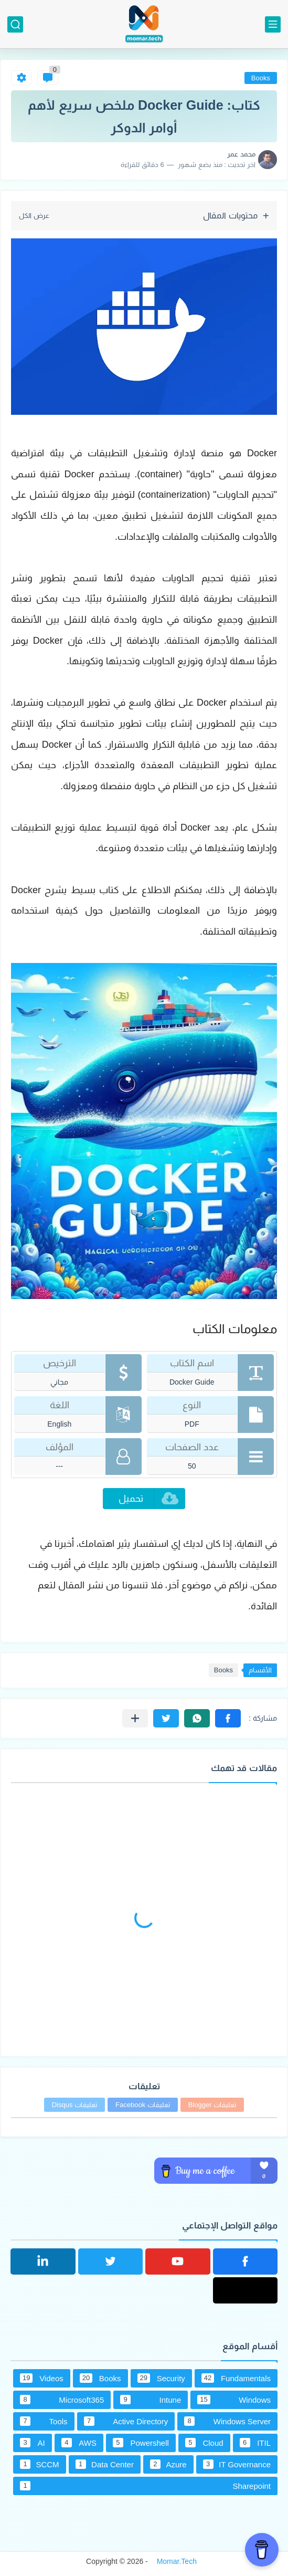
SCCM (39, 2464)
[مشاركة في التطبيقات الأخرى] (135, 1718)
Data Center (105, 2464)
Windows (234, 2399)
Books (260, 78)
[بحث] (15, 24)
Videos (41, 2378)
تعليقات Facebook (142, 2105)
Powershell (141, 2442)
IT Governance (237, 2464)
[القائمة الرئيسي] (273, 24)
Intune (150, 2399)
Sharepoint (145, 2485)
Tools (44, 2421)
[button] (228, 1718)
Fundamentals (236, 2378)
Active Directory (126, 2421)
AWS (79, 2442)
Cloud (204, 2442)
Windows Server (227, 2421)
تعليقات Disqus (74, 2105)
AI (32, 2442)
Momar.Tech (177, 2561)
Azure (168, 2464)
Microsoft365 (62, 2399)
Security (161, 2378)
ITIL (255, 2442)
